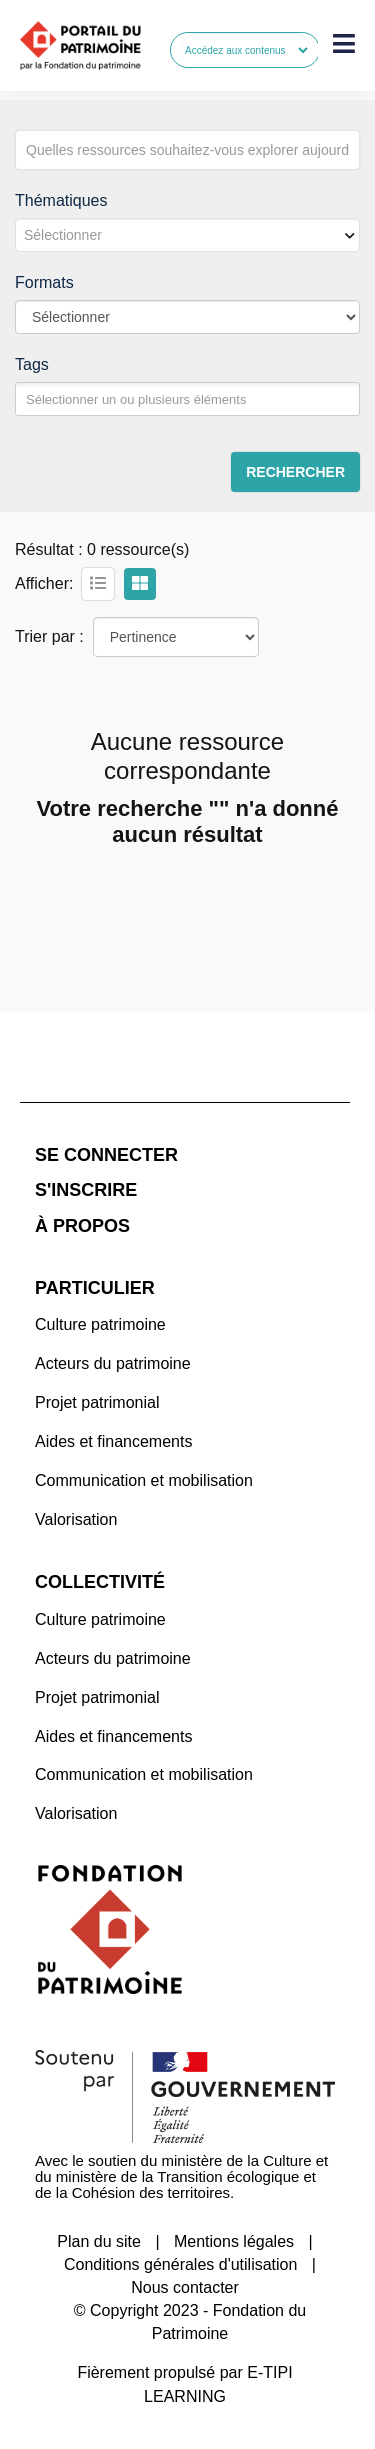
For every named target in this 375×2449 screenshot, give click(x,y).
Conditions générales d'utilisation (180, 2264)
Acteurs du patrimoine (113, 1363)
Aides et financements (113, 1441)
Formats (44, 282)
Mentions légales (234, 2241)
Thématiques (61, 200)
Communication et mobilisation (144, 1480)
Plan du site (99, 2241)
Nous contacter (185, 2287)
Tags (32, 364)
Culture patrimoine (100, 1324)
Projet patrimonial (97, 1402)
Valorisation (76, 1519)
